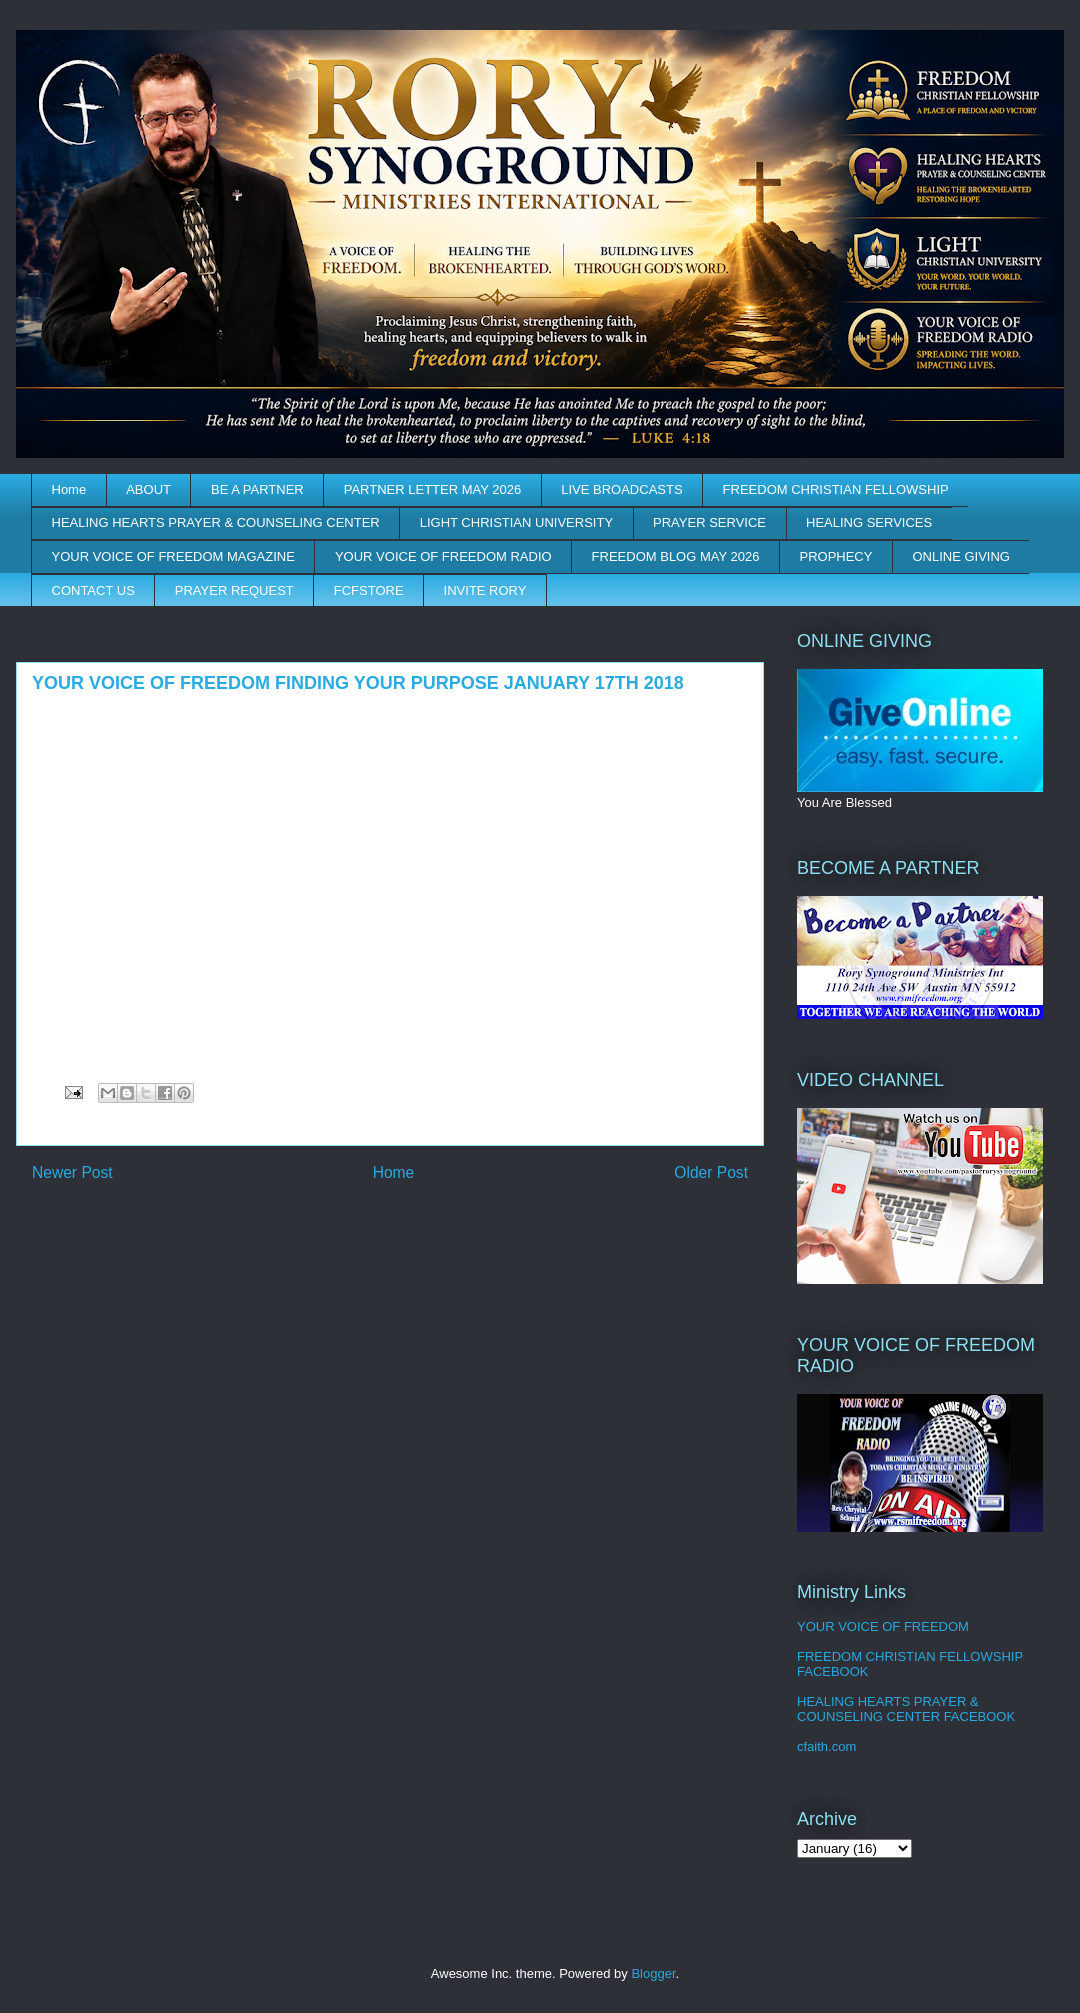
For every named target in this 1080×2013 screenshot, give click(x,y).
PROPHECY (835, 556)
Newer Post (72, 1172)
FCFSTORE (369, 590)
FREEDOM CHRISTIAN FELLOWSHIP (836, 489)
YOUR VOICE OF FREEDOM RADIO (443, 556)
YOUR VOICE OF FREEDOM (883, 1626)
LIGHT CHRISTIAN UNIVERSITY (516, 522)
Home (69, 489)
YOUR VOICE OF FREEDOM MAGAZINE (173, 556)
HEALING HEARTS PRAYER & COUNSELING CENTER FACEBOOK (906, 1709)
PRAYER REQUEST (234, 590)
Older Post (711, 1172)
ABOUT (148, 489)
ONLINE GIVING (961, 556)
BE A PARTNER (257, 489)
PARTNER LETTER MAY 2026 (433, 489)
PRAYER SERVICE (709, 522)
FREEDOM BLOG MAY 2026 (676, 556)
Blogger (653, 1973)
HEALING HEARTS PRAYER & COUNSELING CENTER (216, 522)
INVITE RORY (485, 590)
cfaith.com (826, 1746)
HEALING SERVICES (869, 522)
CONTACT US (93, 590)
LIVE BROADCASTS (621, 489)
